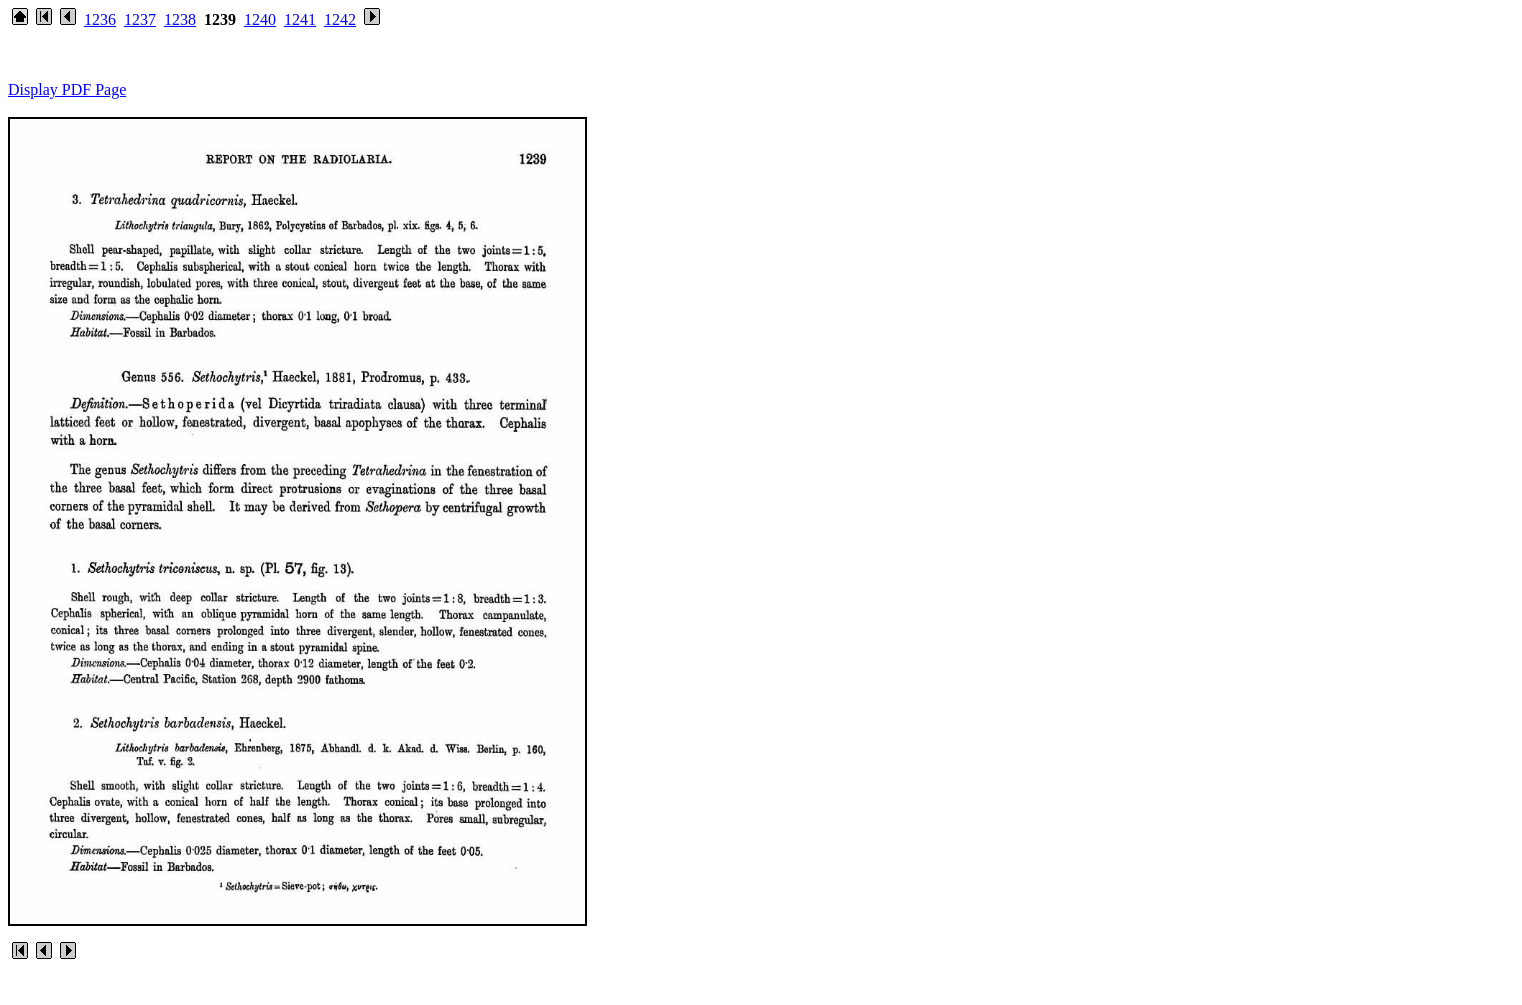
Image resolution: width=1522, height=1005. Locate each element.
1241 (300, 19)
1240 (260, 19)
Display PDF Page (67, 89)
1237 (140, 19)
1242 (340, 19)
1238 (180, 19)
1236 (100, 19)
